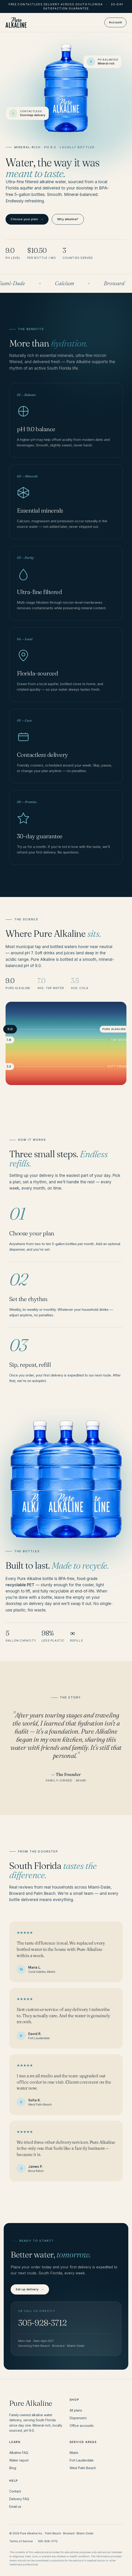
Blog (12, 2468)
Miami (74, 2453)
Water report (19, 2460)
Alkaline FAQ (18, 2453)
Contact (15, 2491)
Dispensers (78, 2418)
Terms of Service (21, 2541)
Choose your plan (27, 219)
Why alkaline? (68, 219)
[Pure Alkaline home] (16, 22)
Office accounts (82, 2426)
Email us (15, 2506)
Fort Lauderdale (82, 2460)
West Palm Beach (83, 2468)
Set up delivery (30, 2289)
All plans (76, 2410)
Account (115, 22)
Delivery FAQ (19, 2499)
